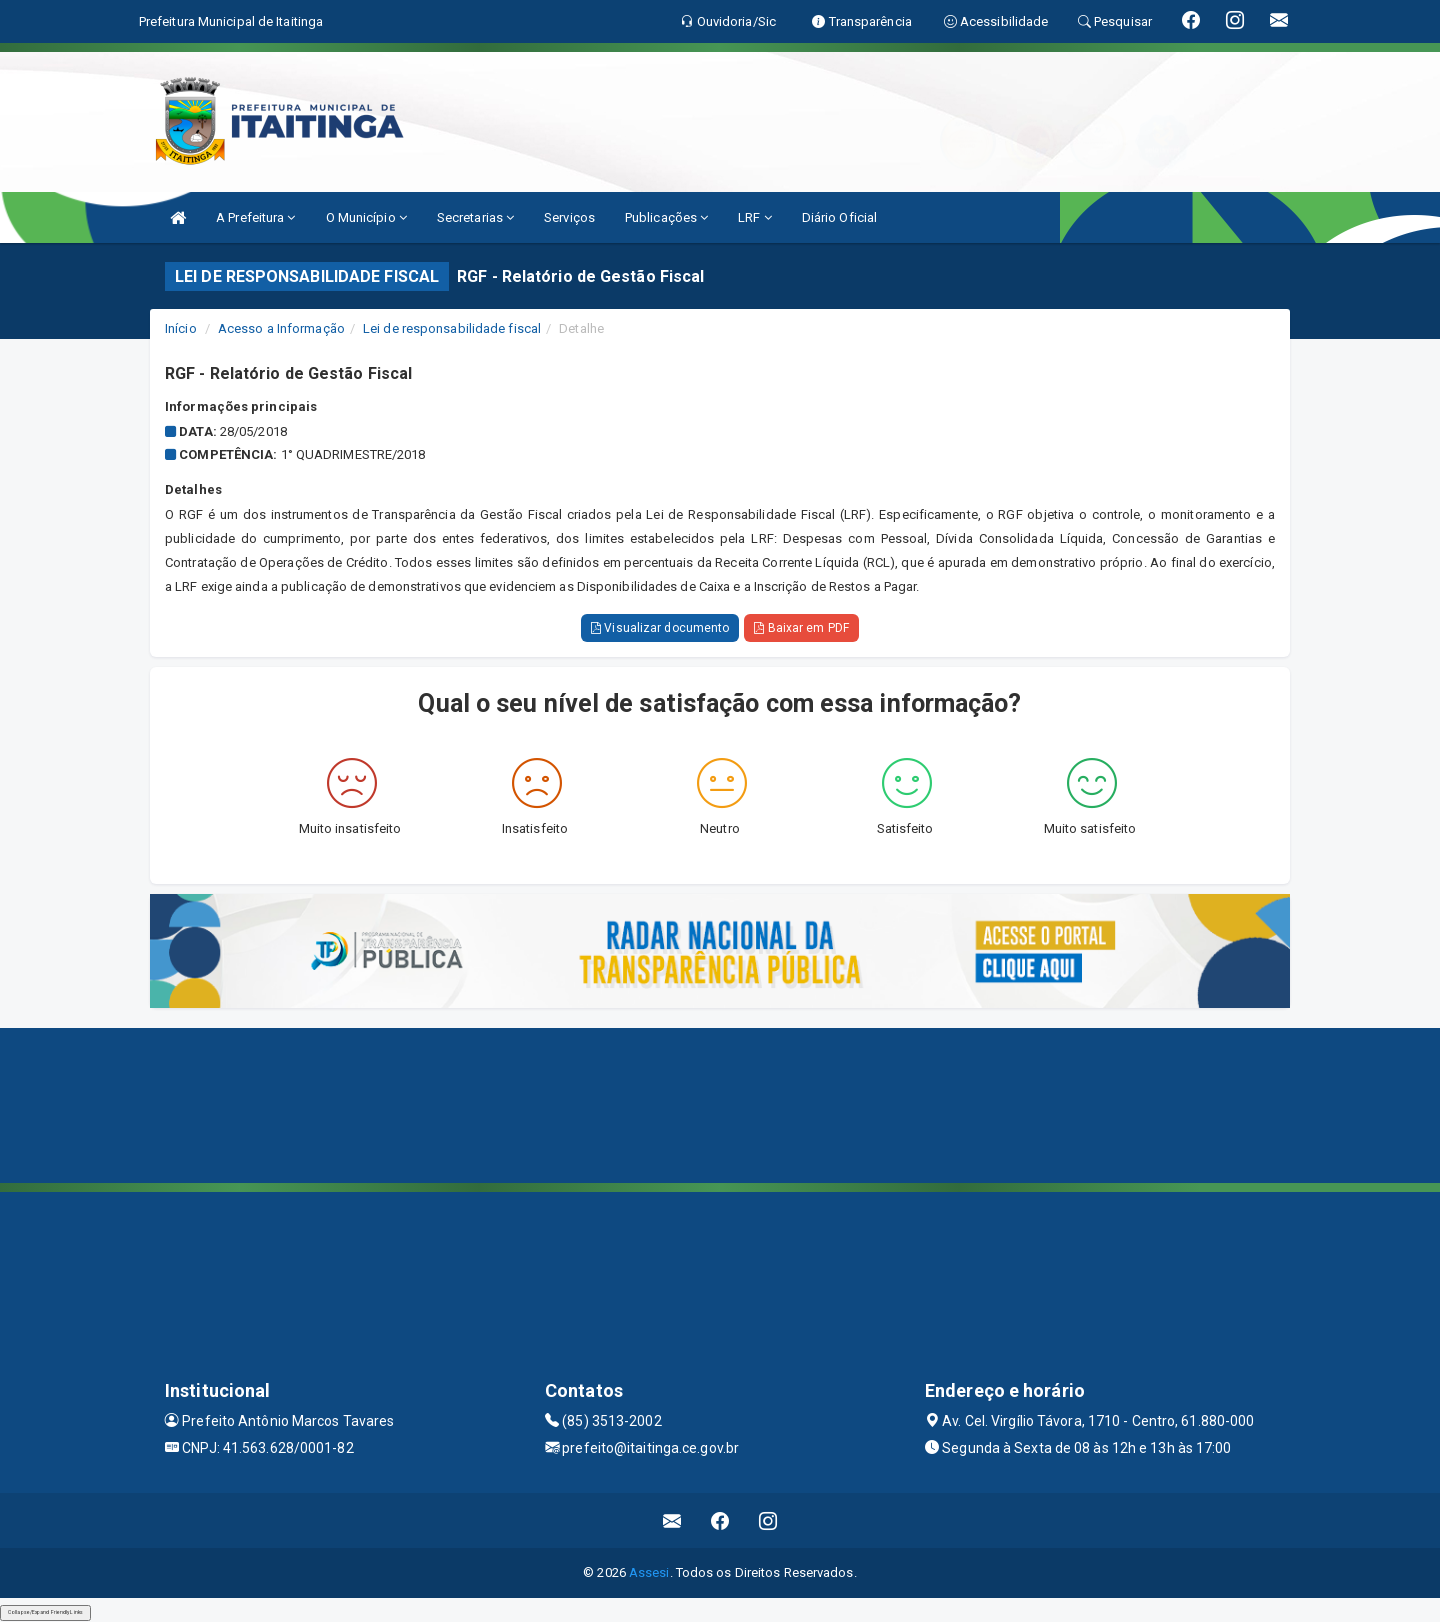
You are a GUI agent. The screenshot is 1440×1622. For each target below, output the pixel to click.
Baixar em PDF (801, 628)
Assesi (649, 1572)
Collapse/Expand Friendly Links (45, 1612)
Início (181, 328)
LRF (755, 217)
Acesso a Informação (281, 328)
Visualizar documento (660, 628)
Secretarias (475, 217)
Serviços (569, 217)
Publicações (666, 217)
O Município (366, 217)
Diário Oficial (839, 217)
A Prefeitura (255, 217)
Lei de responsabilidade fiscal (452, 328)
